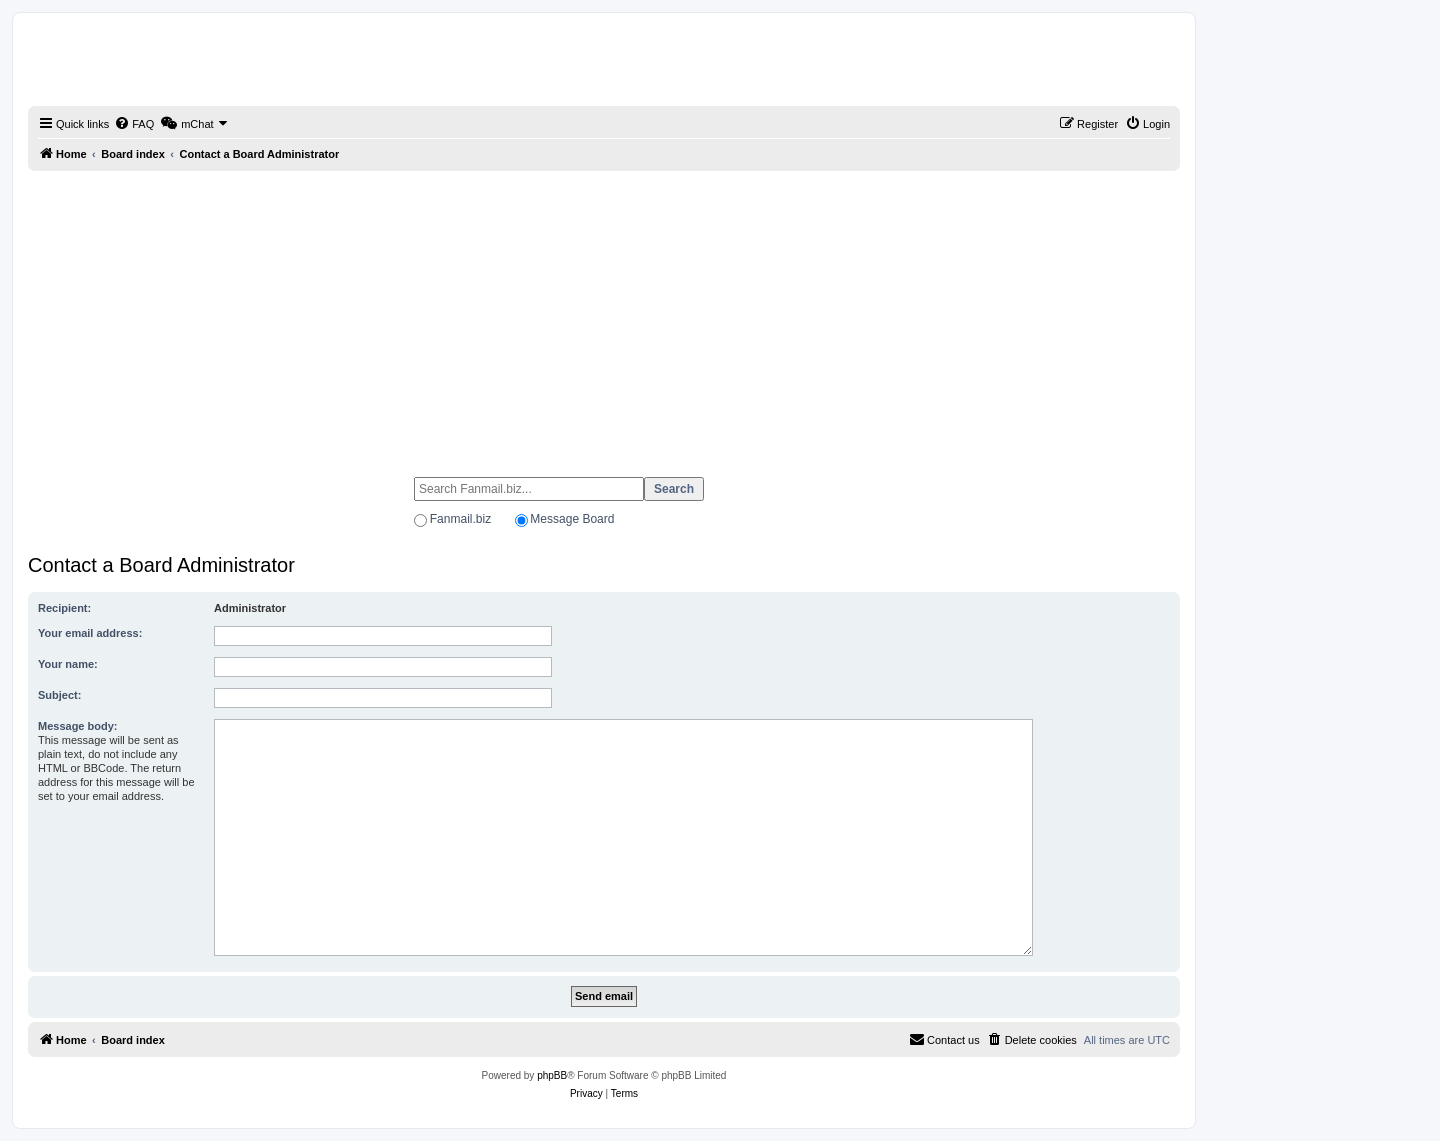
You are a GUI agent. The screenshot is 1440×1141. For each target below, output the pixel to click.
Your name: (68, 664)
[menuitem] (134, 124)
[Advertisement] (604, 315)
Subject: (59, 695)
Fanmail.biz (460, 519)
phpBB (552, 1075)
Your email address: (90, 633)
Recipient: (64, 608)
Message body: (77, 726)
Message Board (572, 519)
